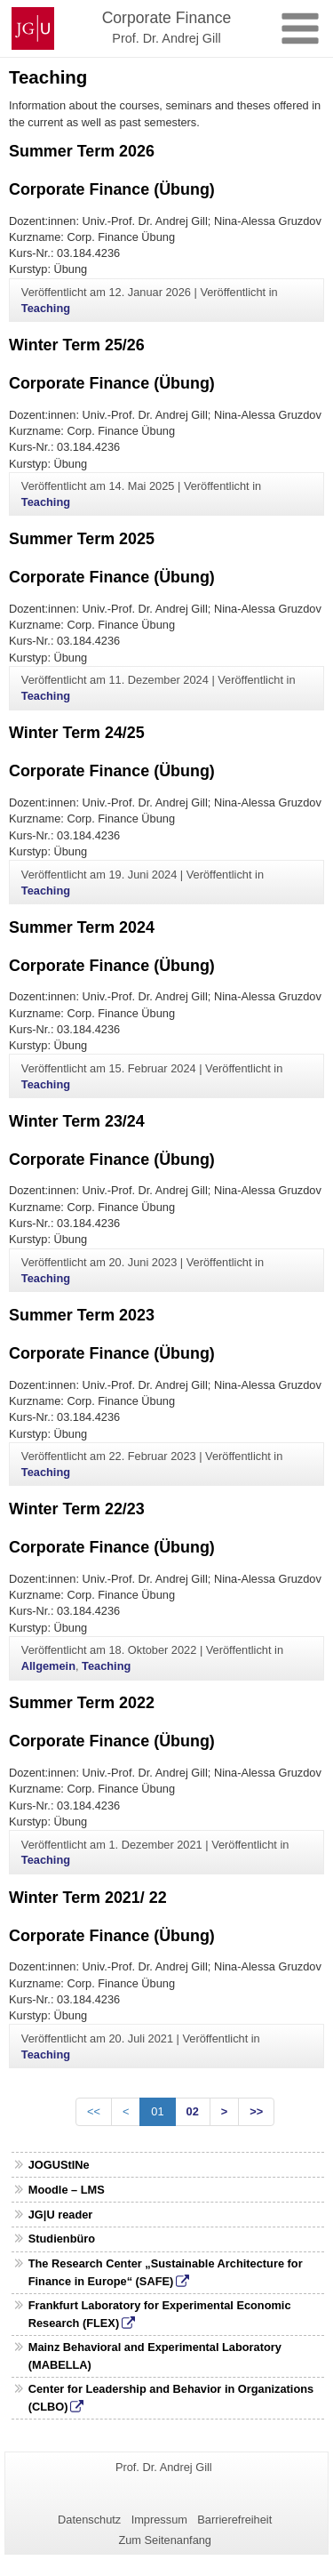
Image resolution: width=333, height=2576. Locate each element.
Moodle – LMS (66, 2189)
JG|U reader (60, 2214)
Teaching (45, 308)
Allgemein (48, 1666)
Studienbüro (61, 2238)
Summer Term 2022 (82, 1703)
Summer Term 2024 (82, 927)
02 (192, 2111)
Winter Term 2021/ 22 (88, 1897)
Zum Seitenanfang (164, 2540)
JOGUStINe (59, 2164)
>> (256, 2111)
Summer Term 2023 (82, 1315)
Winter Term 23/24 (77, 1121)
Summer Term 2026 (82, 151)
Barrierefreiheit (234, 2519)
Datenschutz (89, 2519)
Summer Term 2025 (82, 539)
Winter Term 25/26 (77, 345)
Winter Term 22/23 (77, 1509)
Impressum (159, 2519)
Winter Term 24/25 (77, 733)
